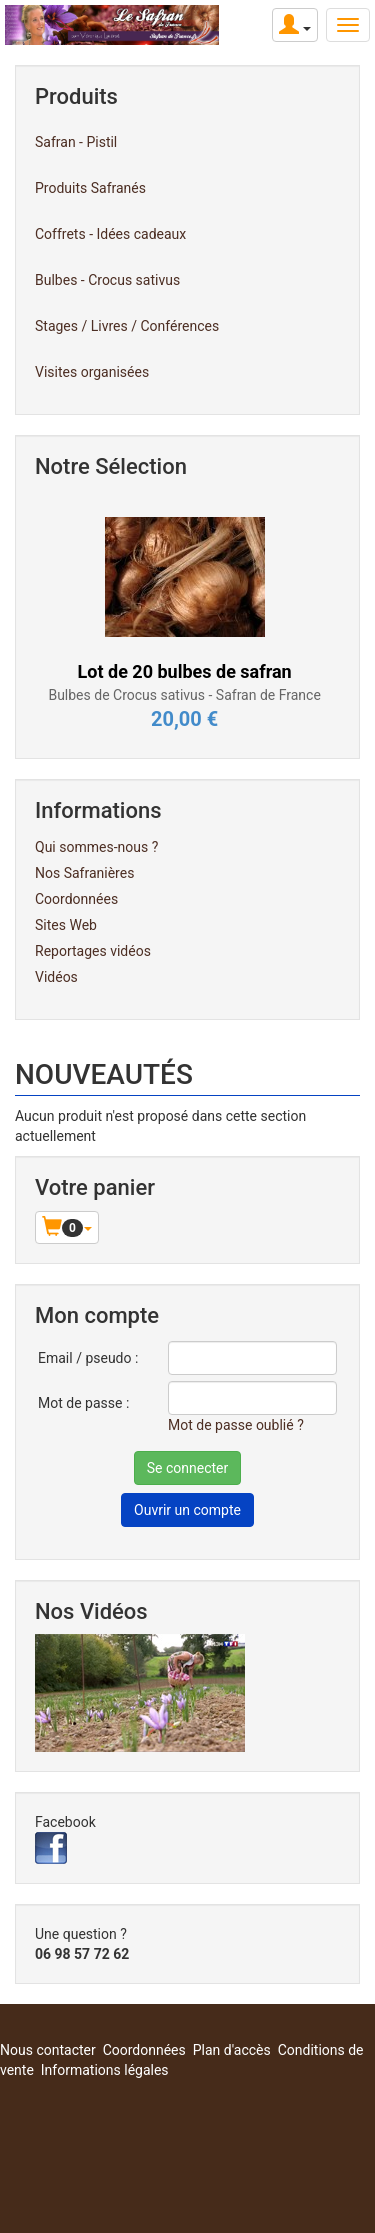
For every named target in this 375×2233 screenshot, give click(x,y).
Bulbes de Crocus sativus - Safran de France (184, 695)
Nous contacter (48, 2050)
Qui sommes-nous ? (96, 847)
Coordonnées (76, 899)
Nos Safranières (84, 873)
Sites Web (66, 925)
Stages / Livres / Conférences (127, 326)
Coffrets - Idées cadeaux (110, 234)
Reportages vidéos (93, 951)
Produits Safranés (90, 188)
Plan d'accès (232, 2050)
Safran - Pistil (76, 142)
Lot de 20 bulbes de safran (185, 671)
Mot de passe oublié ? (236, 1425)
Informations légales (105, 2070)
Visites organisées (92, 372)
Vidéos (56, 977)
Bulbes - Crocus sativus (107, 280)
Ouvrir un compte (187, 1510)
